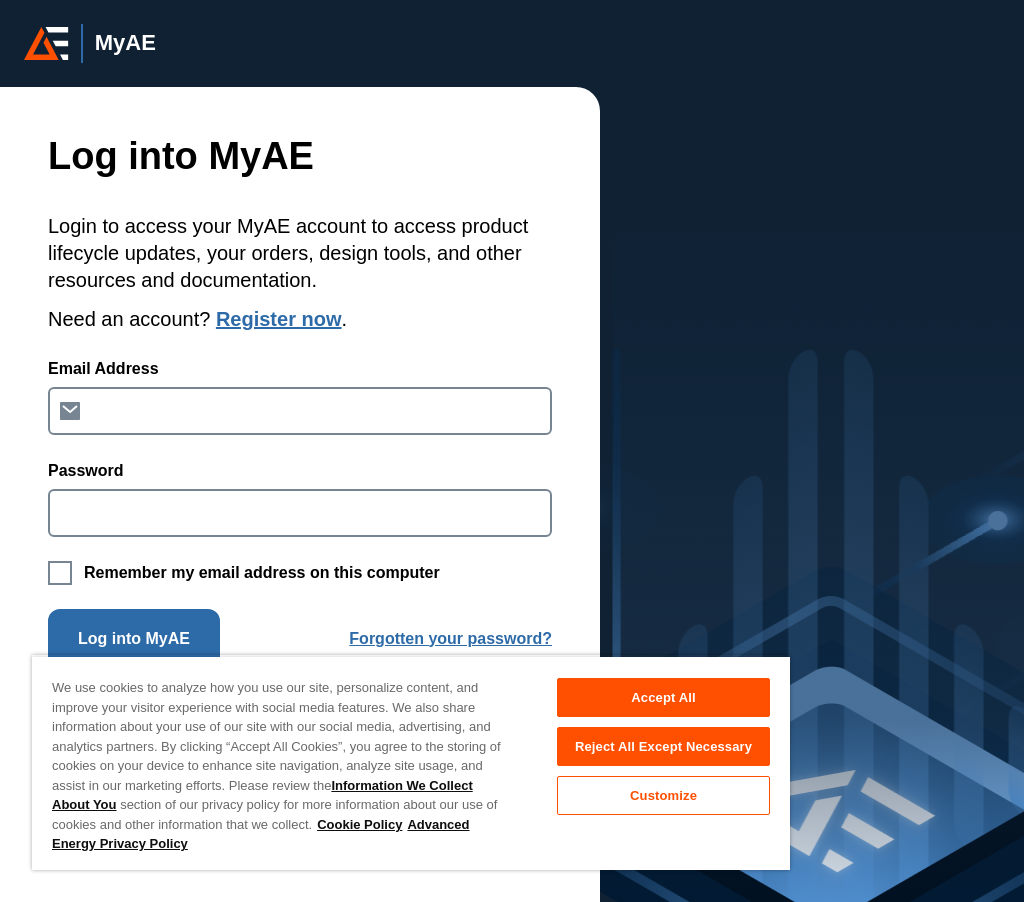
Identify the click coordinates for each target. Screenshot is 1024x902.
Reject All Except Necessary (663, 746)
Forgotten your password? (450, 638)
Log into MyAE (134, 638)
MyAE (125, 43)
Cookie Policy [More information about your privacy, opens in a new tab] (359, 824)
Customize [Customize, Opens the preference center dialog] (663, 795)
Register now (279, 319)
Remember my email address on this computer (262, 572)
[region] (411, 762)
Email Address (103, 368)
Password (86, 470)
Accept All (663, 697)
